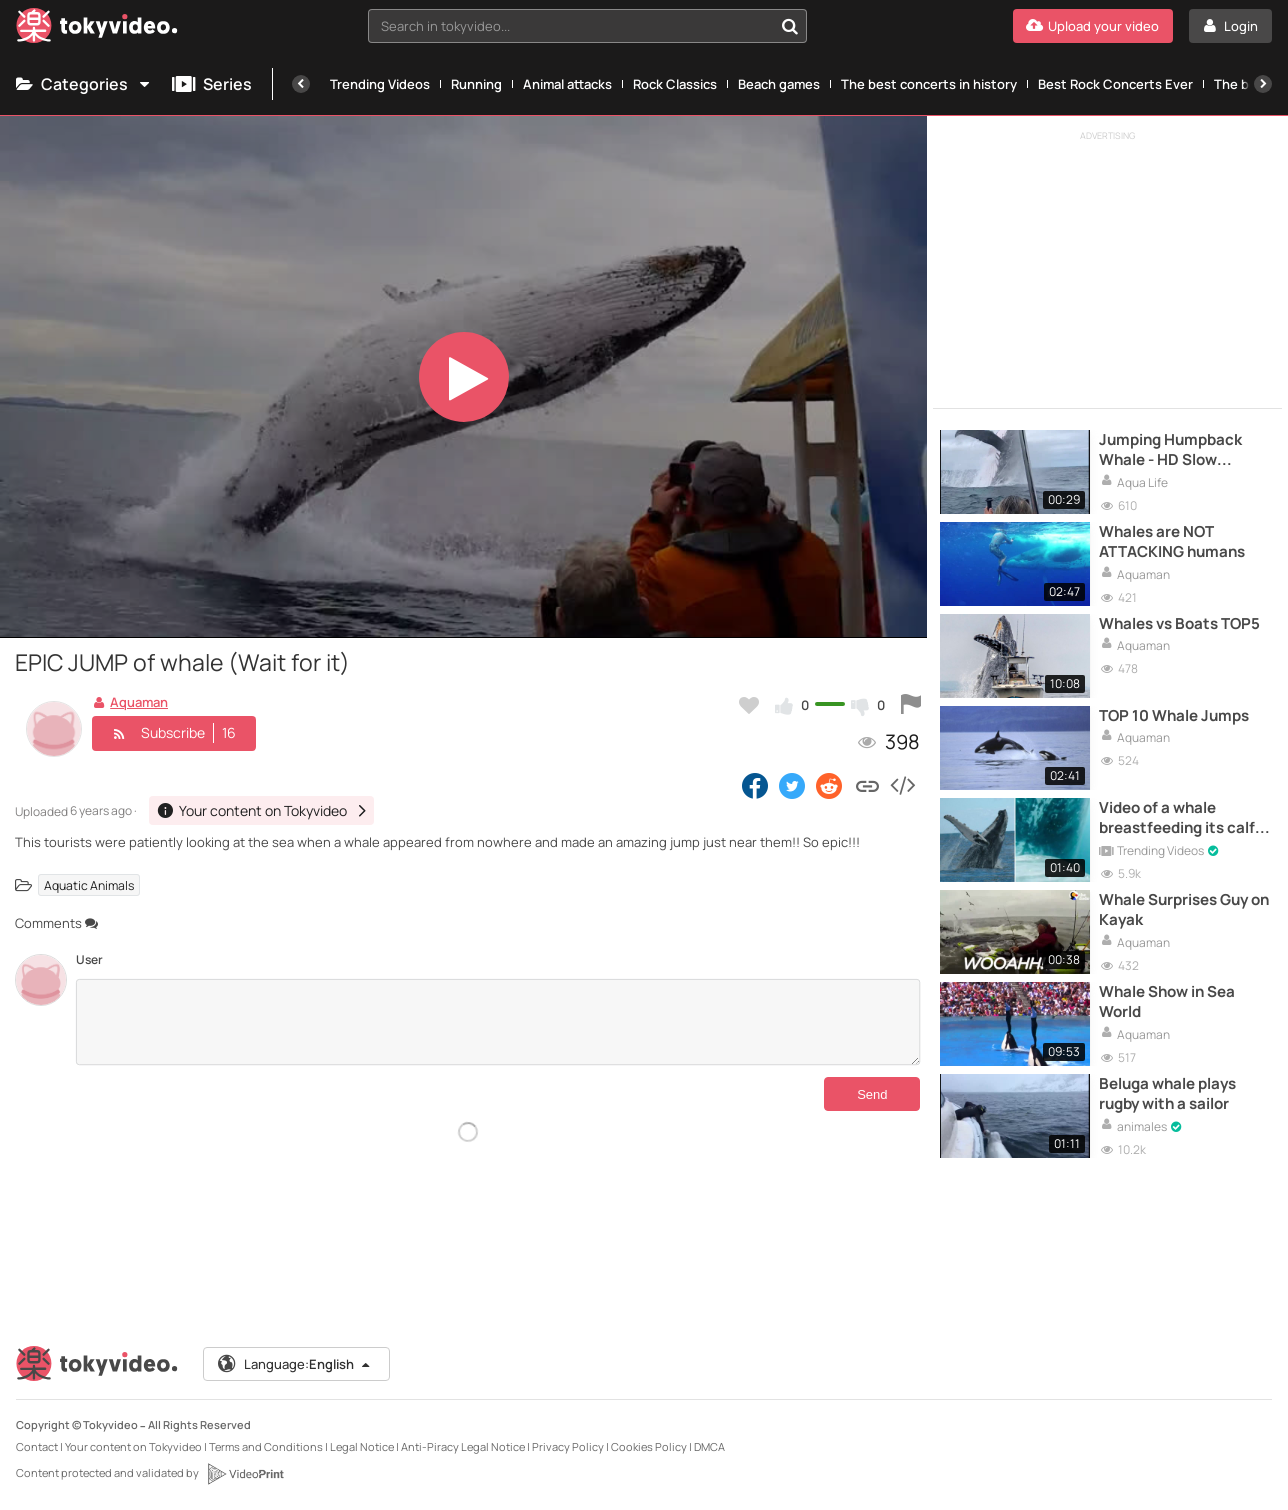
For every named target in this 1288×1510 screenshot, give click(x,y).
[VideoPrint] (245, 1474)
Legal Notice (362, 1446)
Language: (295, 1364)
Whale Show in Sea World (1167, 1002)
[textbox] (571, 26)
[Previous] (301, 84)
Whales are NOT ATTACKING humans (1172, 542)
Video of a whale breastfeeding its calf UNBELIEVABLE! (1177, 818)
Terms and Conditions (266, 1446)
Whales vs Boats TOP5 (1179, 624)
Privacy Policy (568, 1446)
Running (476, 84)
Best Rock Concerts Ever (1115, 84)
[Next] (1263, 84)
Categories (84, 84)
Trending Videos (380, 84)
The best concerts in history (929, 84)
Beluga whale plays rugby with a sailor (1167, 1094)
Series (212, 84)
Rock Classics (675, 84)
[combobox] (588, 26)
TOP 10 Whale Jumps (1174, 716)
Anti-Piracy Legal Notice (463, 1446)
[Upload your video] (1093, 26)
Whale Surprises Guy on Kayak (1184, 910)
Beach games (779, 84)
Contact (37, 1446)
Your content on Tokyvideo (133, 1446)
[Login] (1230, 26)
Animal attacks (567, 84)
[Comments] (498, 1022)
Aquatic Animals (89, 884)
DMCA (709, 1446)
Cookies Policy (649, 1446)
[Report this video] (911, 705)
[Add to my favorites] (749, 705)
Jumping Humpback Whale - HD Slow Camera (1170, 450)
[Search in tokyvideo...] (790, 26)
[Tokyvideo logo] (97, 29)
